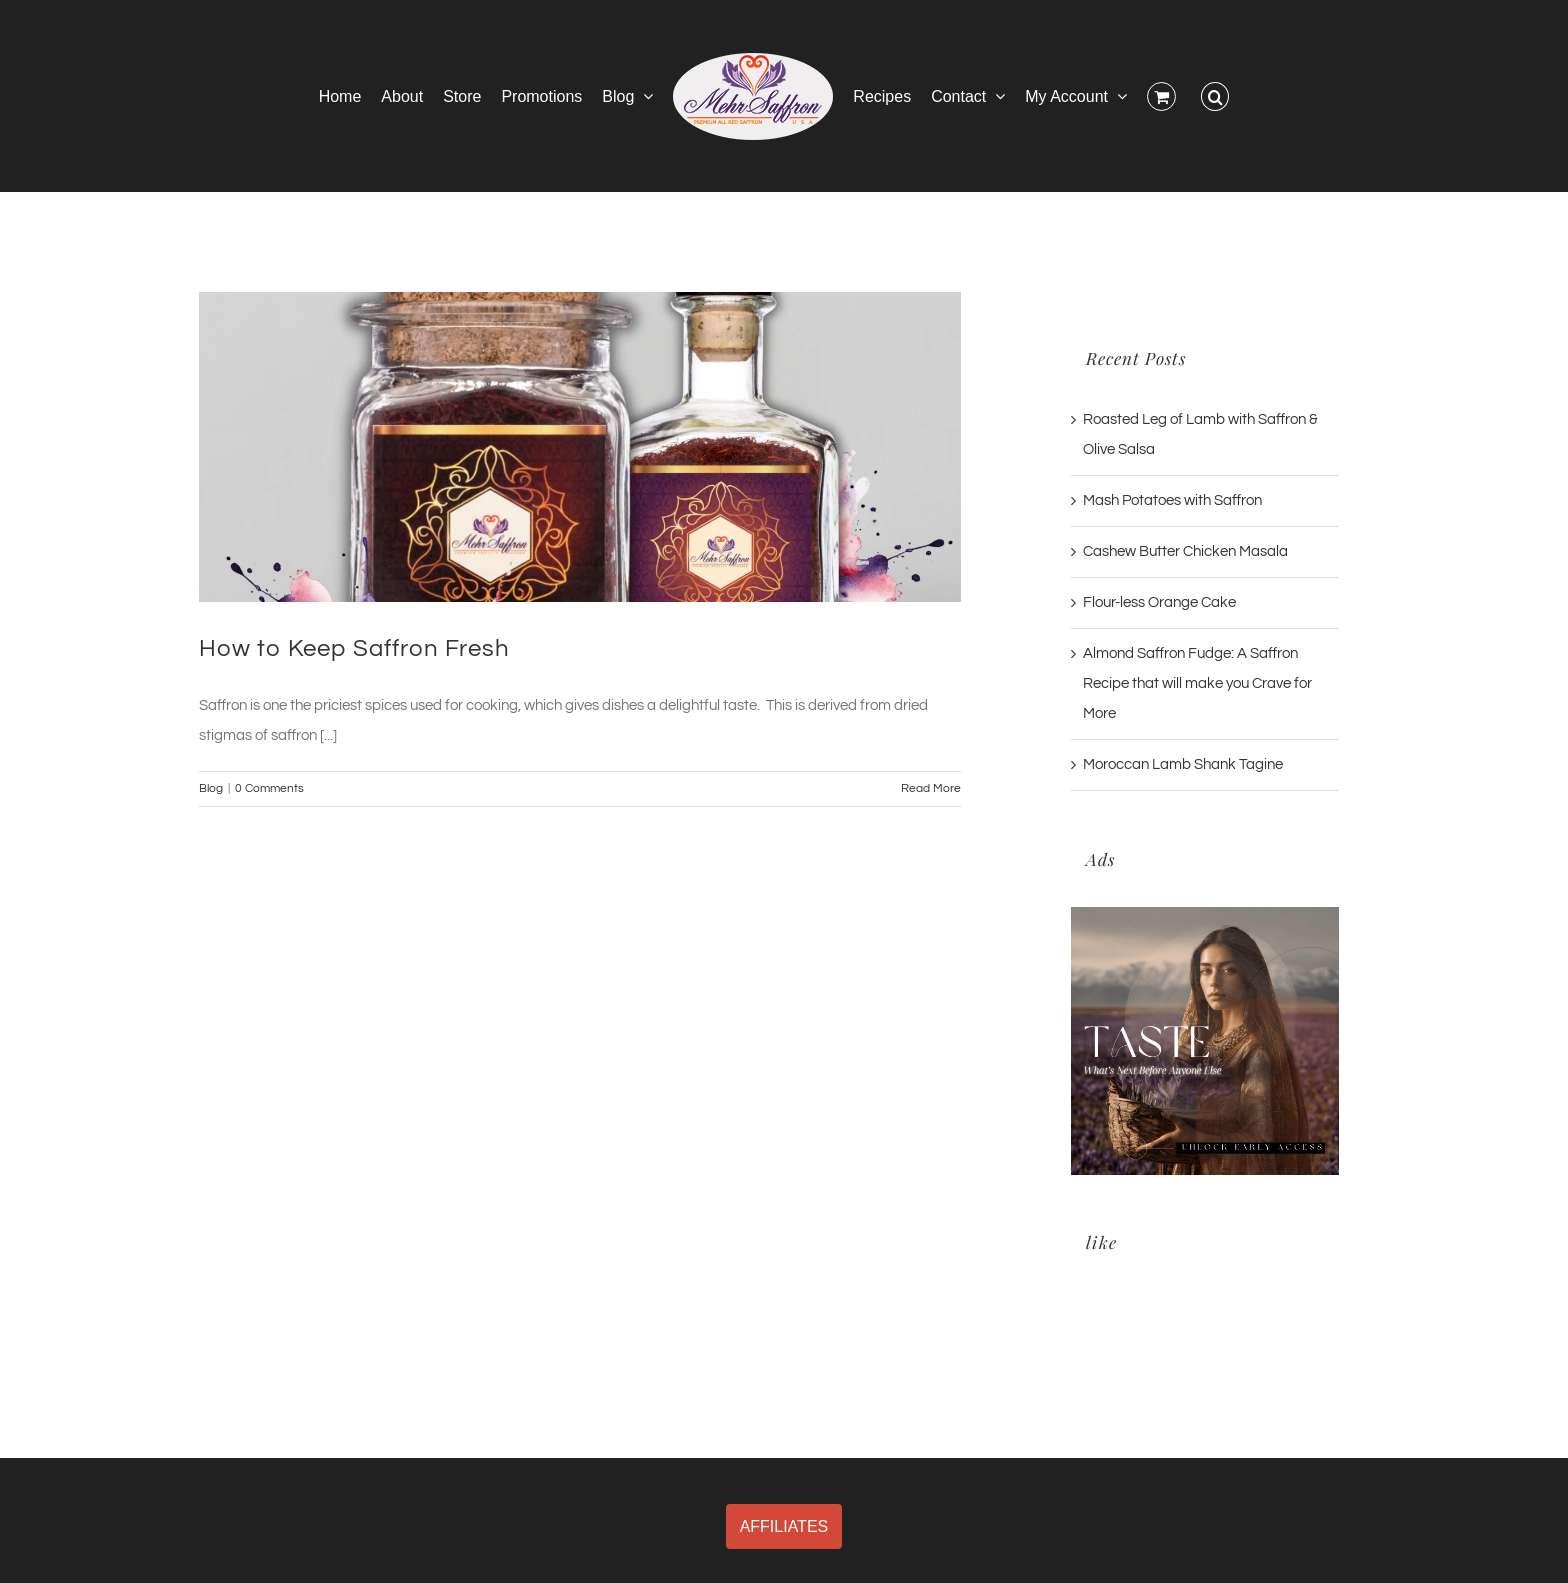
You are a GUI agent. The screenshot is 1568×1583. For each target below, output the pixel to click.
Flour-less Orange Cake (1159, 602)
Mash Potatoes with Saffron (1172, 500)
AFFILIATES (784, 1526)
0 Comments (269, 788)
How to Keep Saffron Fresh (354, 648)
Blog (211, 788)
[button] (1215, 96)
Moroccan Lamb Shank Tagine (1183, 764)
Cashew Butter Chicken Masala (1185, 551)
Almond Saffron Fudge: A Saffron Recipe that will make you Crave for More (1197, 683)
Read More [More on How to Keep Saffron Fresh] (931, 788)
